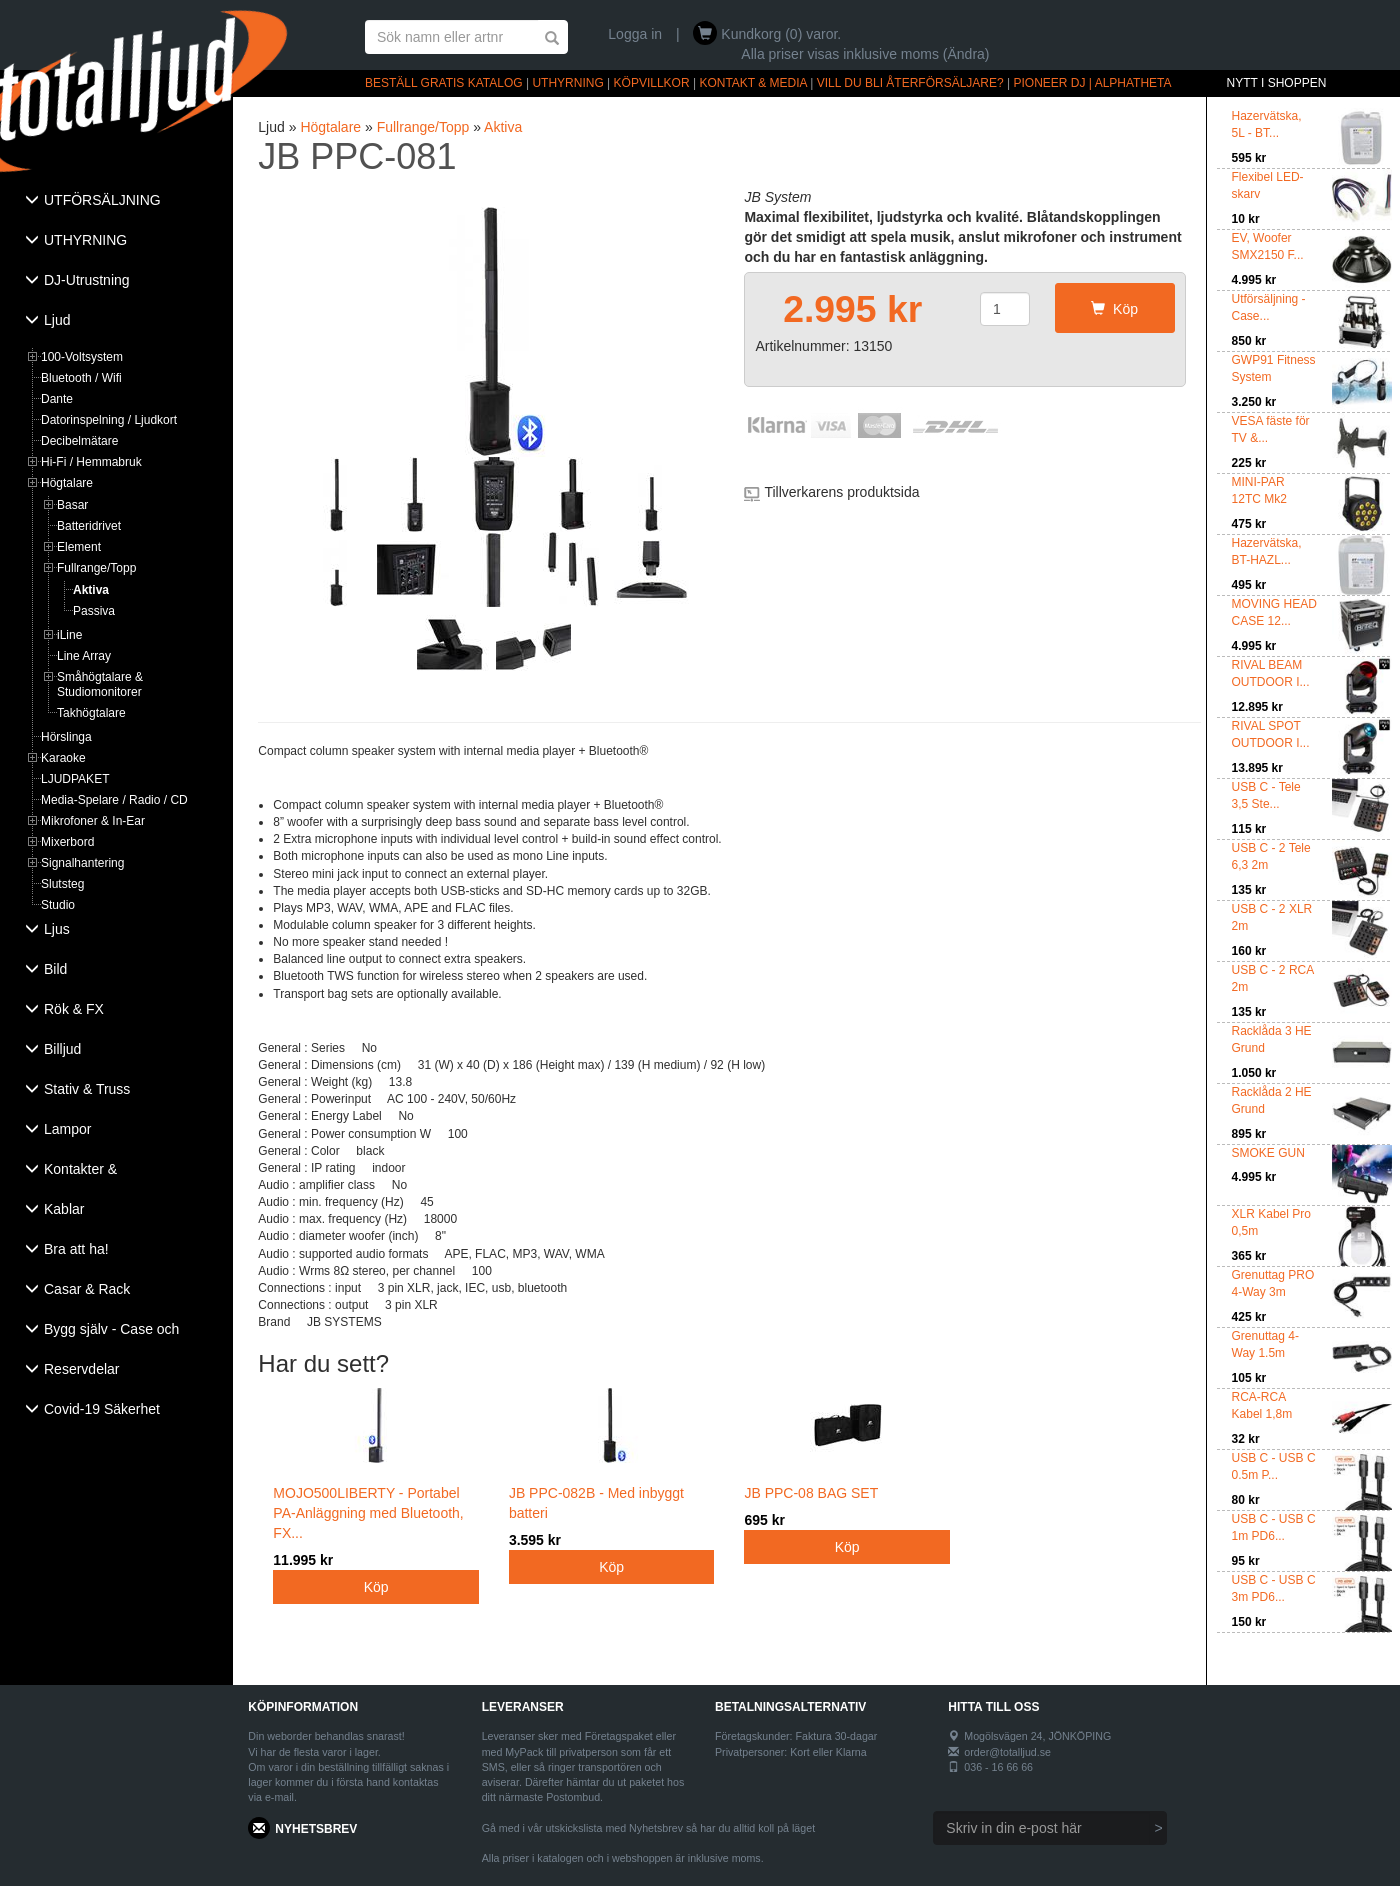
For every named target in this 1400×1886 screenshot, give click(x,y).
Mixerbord (67, 842)
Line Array (84, 656)
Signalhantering (82, 863)
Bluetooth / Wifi (81, 378)
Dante (57, 399)
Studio (58, 905)
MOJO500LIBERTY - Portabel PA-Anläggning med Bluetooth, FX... (376, 1491)
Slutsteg (62, 884)
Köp (1114, 309)
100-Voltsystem (82, 357)
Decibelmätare (79, 441)
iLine (69, 635)
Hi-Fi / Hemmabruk (91, 462)
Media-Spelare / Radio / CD (114, 800)
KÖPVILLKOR (652, 83)
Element (79, 547)
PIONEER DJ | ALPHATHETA (1093, 83)
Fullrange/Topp (96, 568)
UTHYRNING (567, 83)
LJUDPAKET (75, 779)
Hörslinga (66, 737)
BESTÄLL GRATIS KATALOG (444, 83)
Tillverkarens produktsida (841, 492)
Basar (72, 505)
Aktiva (91, 590)
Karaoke (63, 758)
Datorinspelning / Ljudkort (109, 420)
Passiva (94, 611)
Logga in (635, 34)
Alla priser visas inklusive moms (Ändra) (865, 54)
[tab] (116, 202)
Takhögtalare (91, 713)
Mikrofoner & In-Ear (93, 821)
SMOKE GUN (1268, 1153)
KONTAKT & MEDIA (753, 83)
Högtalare (67, 483)
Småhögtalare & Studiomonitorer (100, 684)
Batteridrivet (89, 526)
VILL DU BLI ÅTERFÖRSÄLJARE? (910, 83)
